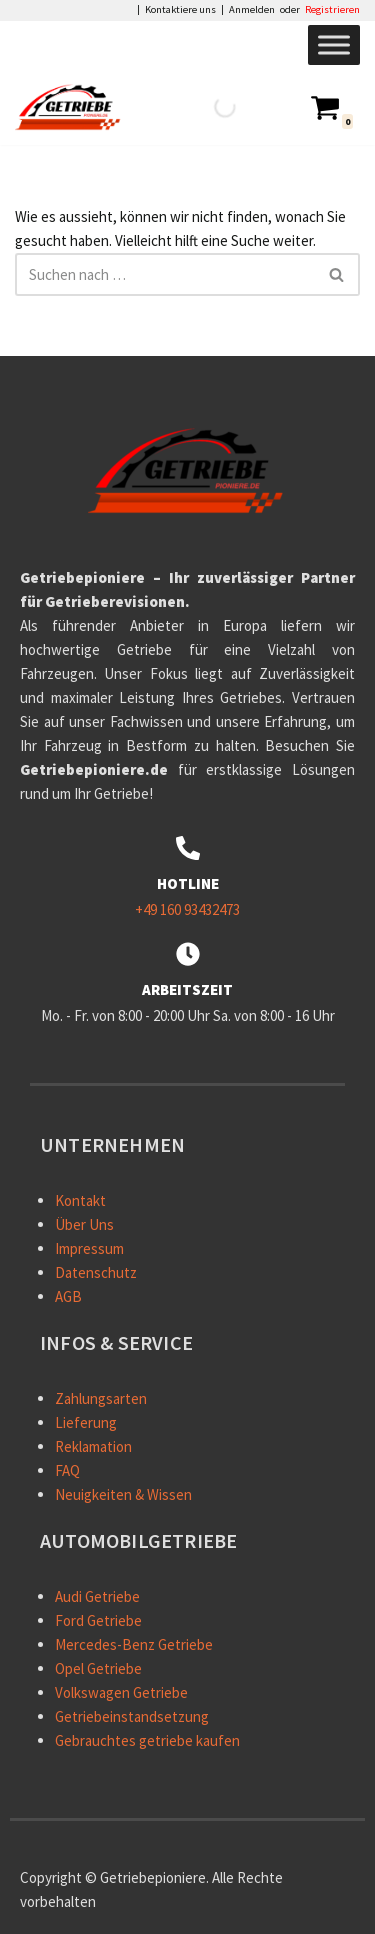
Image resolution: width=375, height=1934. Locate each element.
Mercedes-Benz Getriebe (134, 1644)
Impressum (89, 1248)
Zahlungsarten (101, 1398)
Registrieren (332, 10)
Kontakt (80, 1200)
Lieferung (86, 1422)
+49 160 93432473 (187, 909)
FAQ (67, 1470)
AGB (68, 1296)
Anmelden (252, 10)
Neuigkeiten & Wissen (123, 1494)
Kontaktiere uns (180, 10)
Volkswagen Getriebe (121, 1692)
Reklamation (93, 1446)
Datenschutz (96, 1272)
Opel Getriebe (98, 1668)
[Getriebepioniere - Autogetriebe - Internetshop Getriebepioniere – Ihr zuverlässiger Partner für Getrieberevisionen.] (74, 107)
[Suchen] (165, 274)
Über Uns (84, 1224)
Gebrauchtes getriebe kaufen (147, 1740)
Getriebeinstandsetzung (132, 1716)
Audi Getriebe (97, 1596)
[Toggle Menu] (334, 44)
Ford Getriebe (98, 1620)
